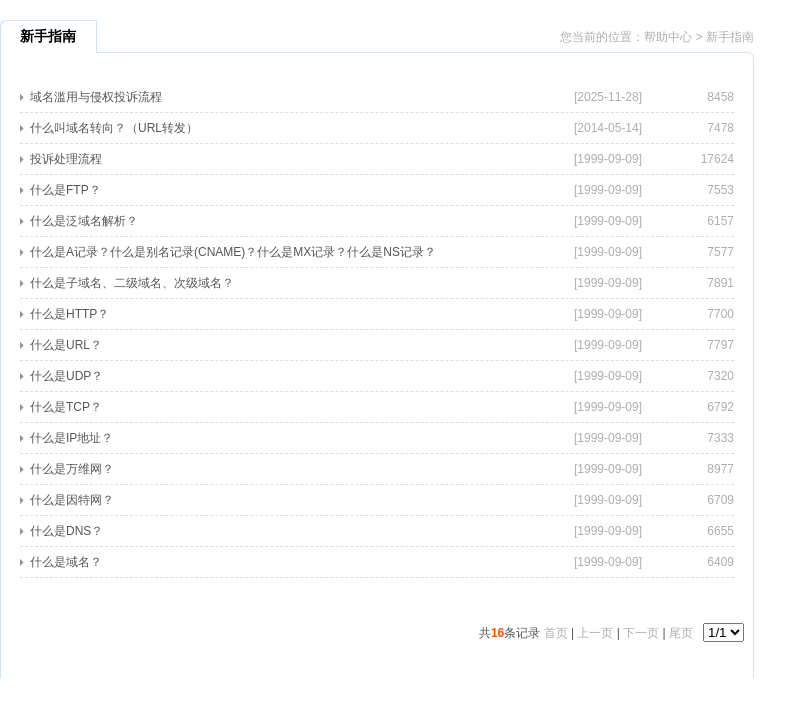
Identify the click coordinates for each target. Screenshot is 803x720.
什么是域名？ (66, 562)
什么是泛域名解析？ (84, 221)
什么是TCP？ (66, 407)
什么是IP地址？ (71, 438)
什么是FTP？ (65, 190)
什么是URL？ (66, 345)
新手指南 (730, 37)
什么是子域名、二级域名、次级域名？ (132, 283)
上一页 (595, 633)
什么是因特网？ (72, 500)
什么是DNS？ (66, 531)
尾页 (681, 633)
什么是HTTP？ (69, 314)
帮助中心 (668, 37)
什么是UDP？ (66, 376)
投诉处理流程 (66, 159)
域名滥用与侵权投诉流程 (96, 97)
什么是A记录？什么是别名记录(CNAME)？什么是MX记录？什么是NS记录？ (233, 252)
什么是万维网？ (72, 469)
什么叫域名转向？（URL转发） (114, 128)
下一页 (641, 633)
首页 (556, 633)
